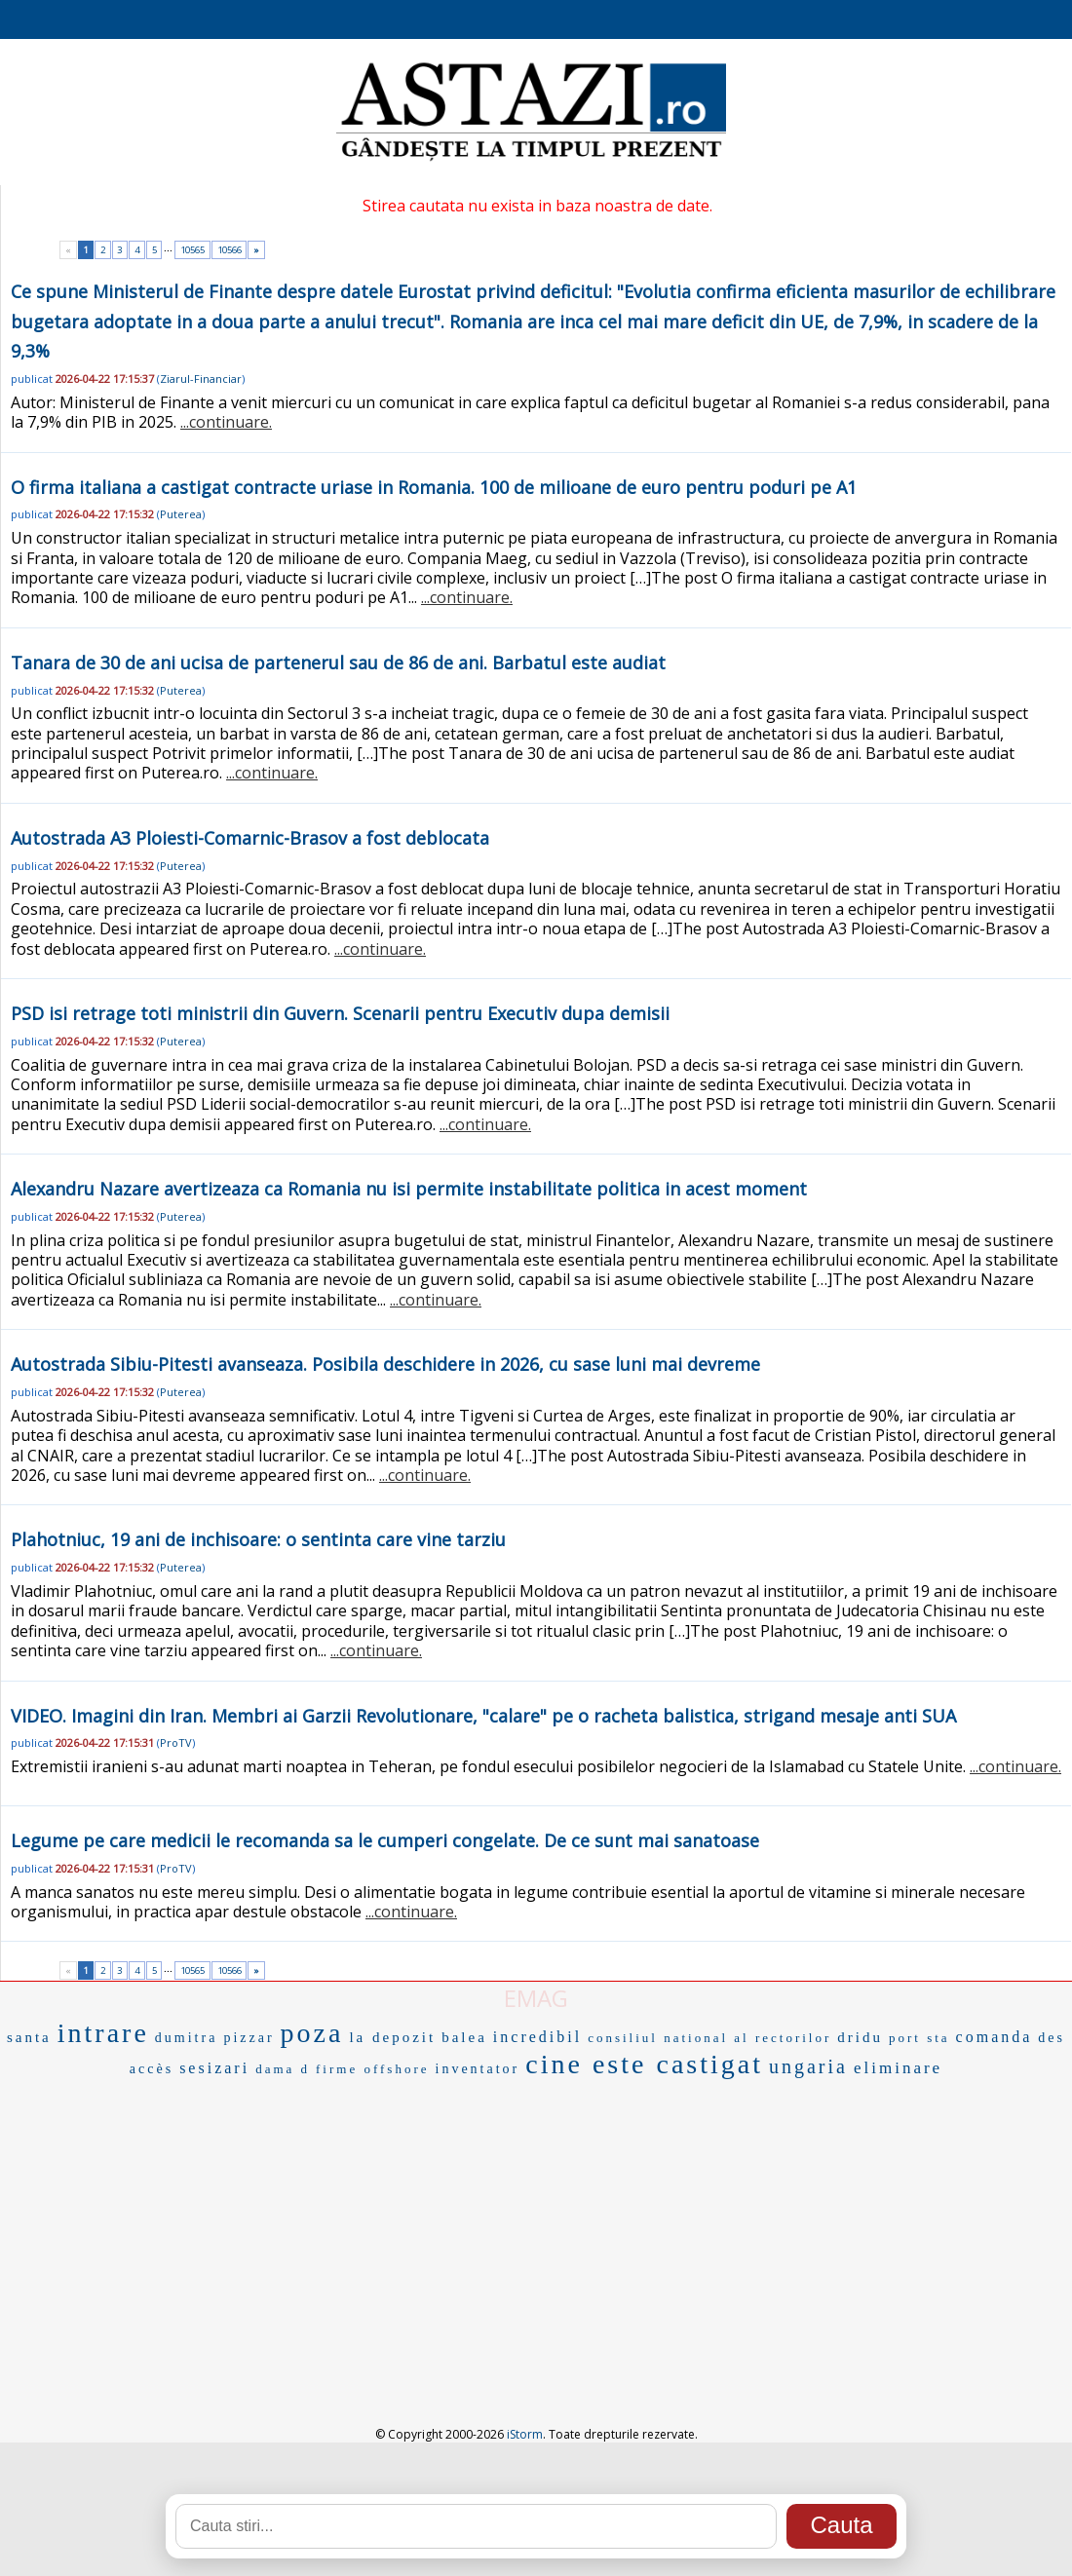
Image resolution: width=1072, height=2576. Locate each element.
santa (29, 2037)
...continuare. (226, 422)
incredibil (537, 2036)
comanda (994, 2036)
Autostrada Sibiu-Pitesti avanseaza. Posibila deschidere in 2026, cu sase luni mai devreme (385, 1364)
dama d (282, 2069)
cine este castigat (644, 2064)
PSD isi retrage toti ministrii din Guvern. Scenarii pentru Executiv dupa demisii (340, 1013)
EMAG (536, 1998)
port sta (919, 2037)
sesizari (214, 2068)
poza (312, 2033)
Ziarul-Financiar (201, 378)
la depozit (392, 2037)
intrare (103, 2033)
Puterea (181, 514)
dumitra (186, 2037)
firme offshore (372, 2069)
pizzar (248, 2037)
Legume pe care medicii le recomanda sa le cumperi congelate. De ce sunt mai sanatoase (385, 1840)
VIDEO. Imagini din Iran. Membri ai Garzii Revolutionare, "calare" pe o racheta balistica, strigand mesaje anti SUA (483, 1715)
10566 (229, 250)
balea (464, 2037)
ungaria (808, 2066)
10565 (192, 250)
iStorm (525, 2434)
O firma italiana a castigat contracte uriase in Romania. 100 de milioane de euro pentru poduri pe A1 (434, 487)
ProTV (176, 1742)
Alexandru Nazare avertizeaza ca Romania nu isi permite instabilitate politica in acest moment (409, 1188)
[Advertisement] (536, 2230)
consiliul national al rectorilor (709, 2037)
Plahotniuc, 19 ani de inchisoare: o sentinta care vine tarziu (258, 1539)
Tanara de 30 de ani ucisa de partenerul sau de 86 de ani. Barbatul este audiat (338, 662)
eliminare (898, 2068)
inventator (478, 2069)
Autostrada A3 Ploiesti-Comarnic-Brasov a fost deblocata (250, 838)
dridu (860, 2037)
